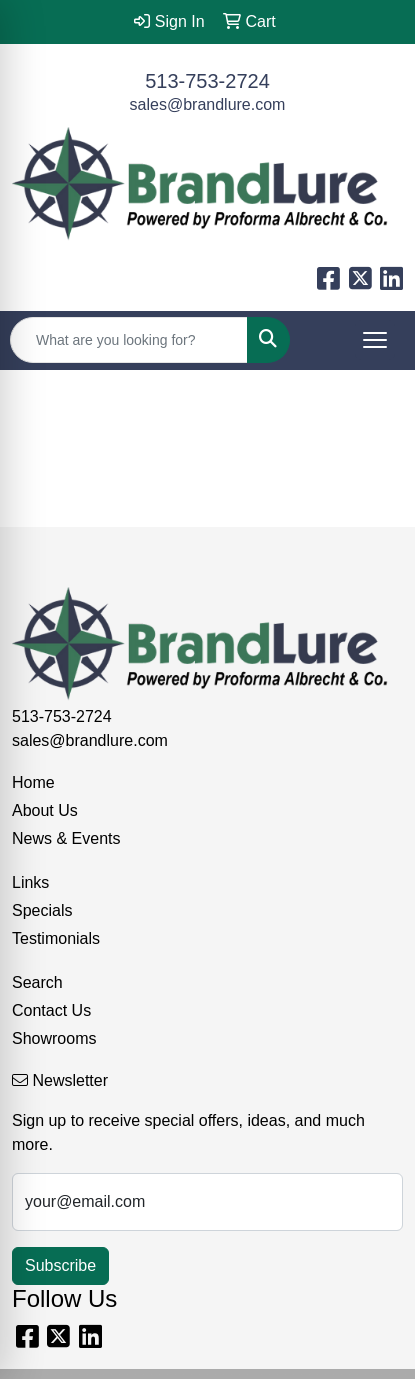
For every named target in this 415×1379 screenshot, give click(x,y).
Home (33, 782)
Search (37, 982)
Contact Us (51, 1010)
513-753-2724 (207, 81)
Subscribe (60, 1265)
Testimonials (56, 938)
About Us (45, 810)
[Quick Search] (129, 340)
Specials (42, 910)
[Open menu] (375, 340)
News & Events (66, 838)
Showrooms (54, 1038)
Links (30, 882)
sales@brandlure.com (208, 104)
